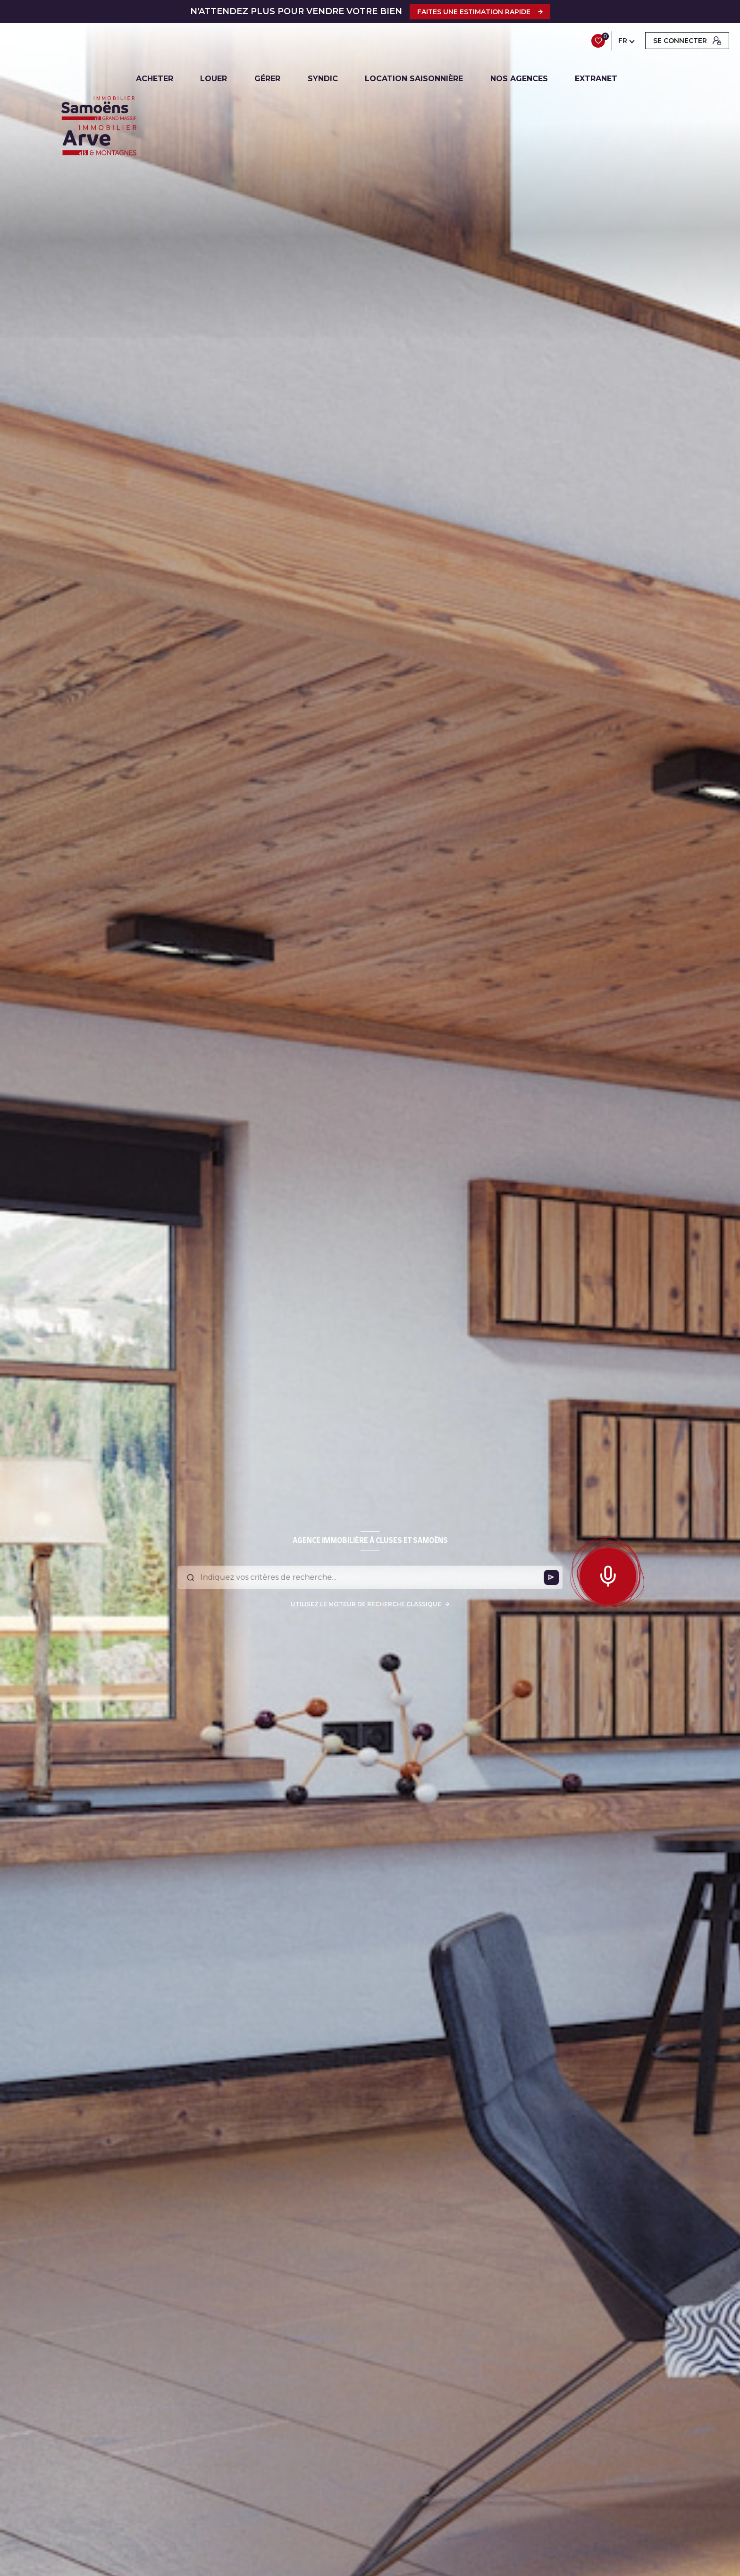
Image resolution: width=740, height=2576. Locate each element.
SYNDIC (323, 79)
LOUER (214, 79)
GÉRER (267, 79)
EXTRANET (596, 79)
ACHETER (154, 79)
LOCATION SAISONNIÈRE (414, 79)
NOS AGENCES (519, 79)
